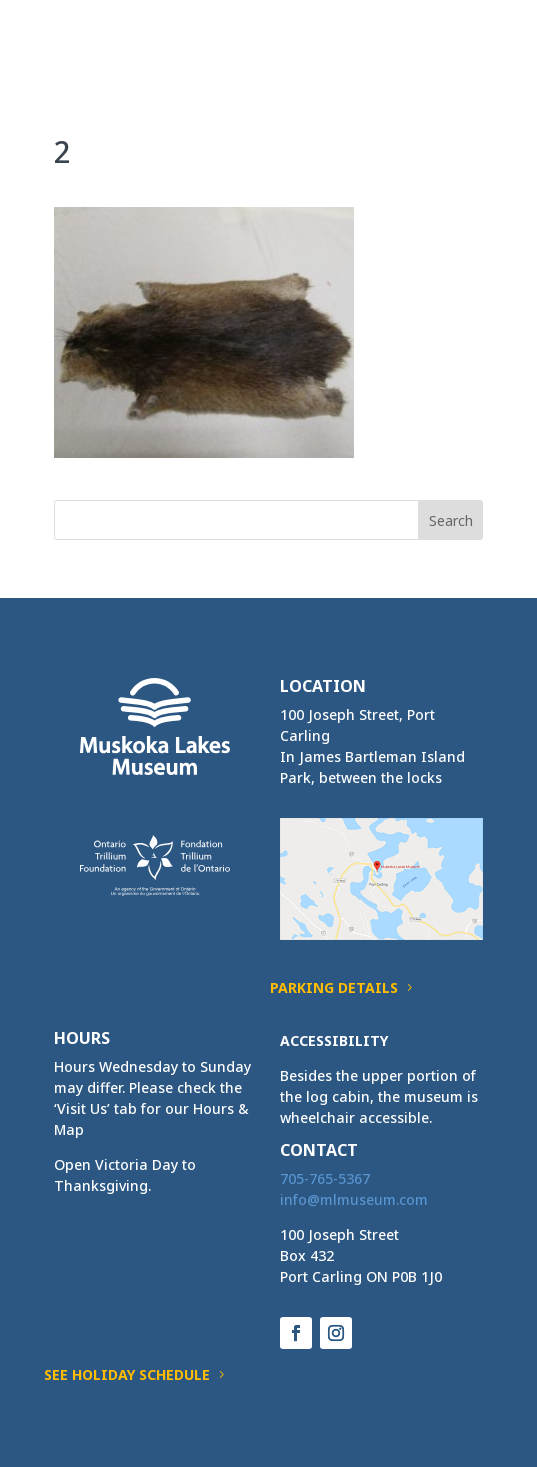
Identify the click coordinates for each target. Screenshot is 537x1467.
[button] (467, 52)
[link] (91, 38)
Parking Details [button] (334, 987)
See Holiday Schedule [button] (127, 1374)
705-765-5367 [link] (325, 1178)
